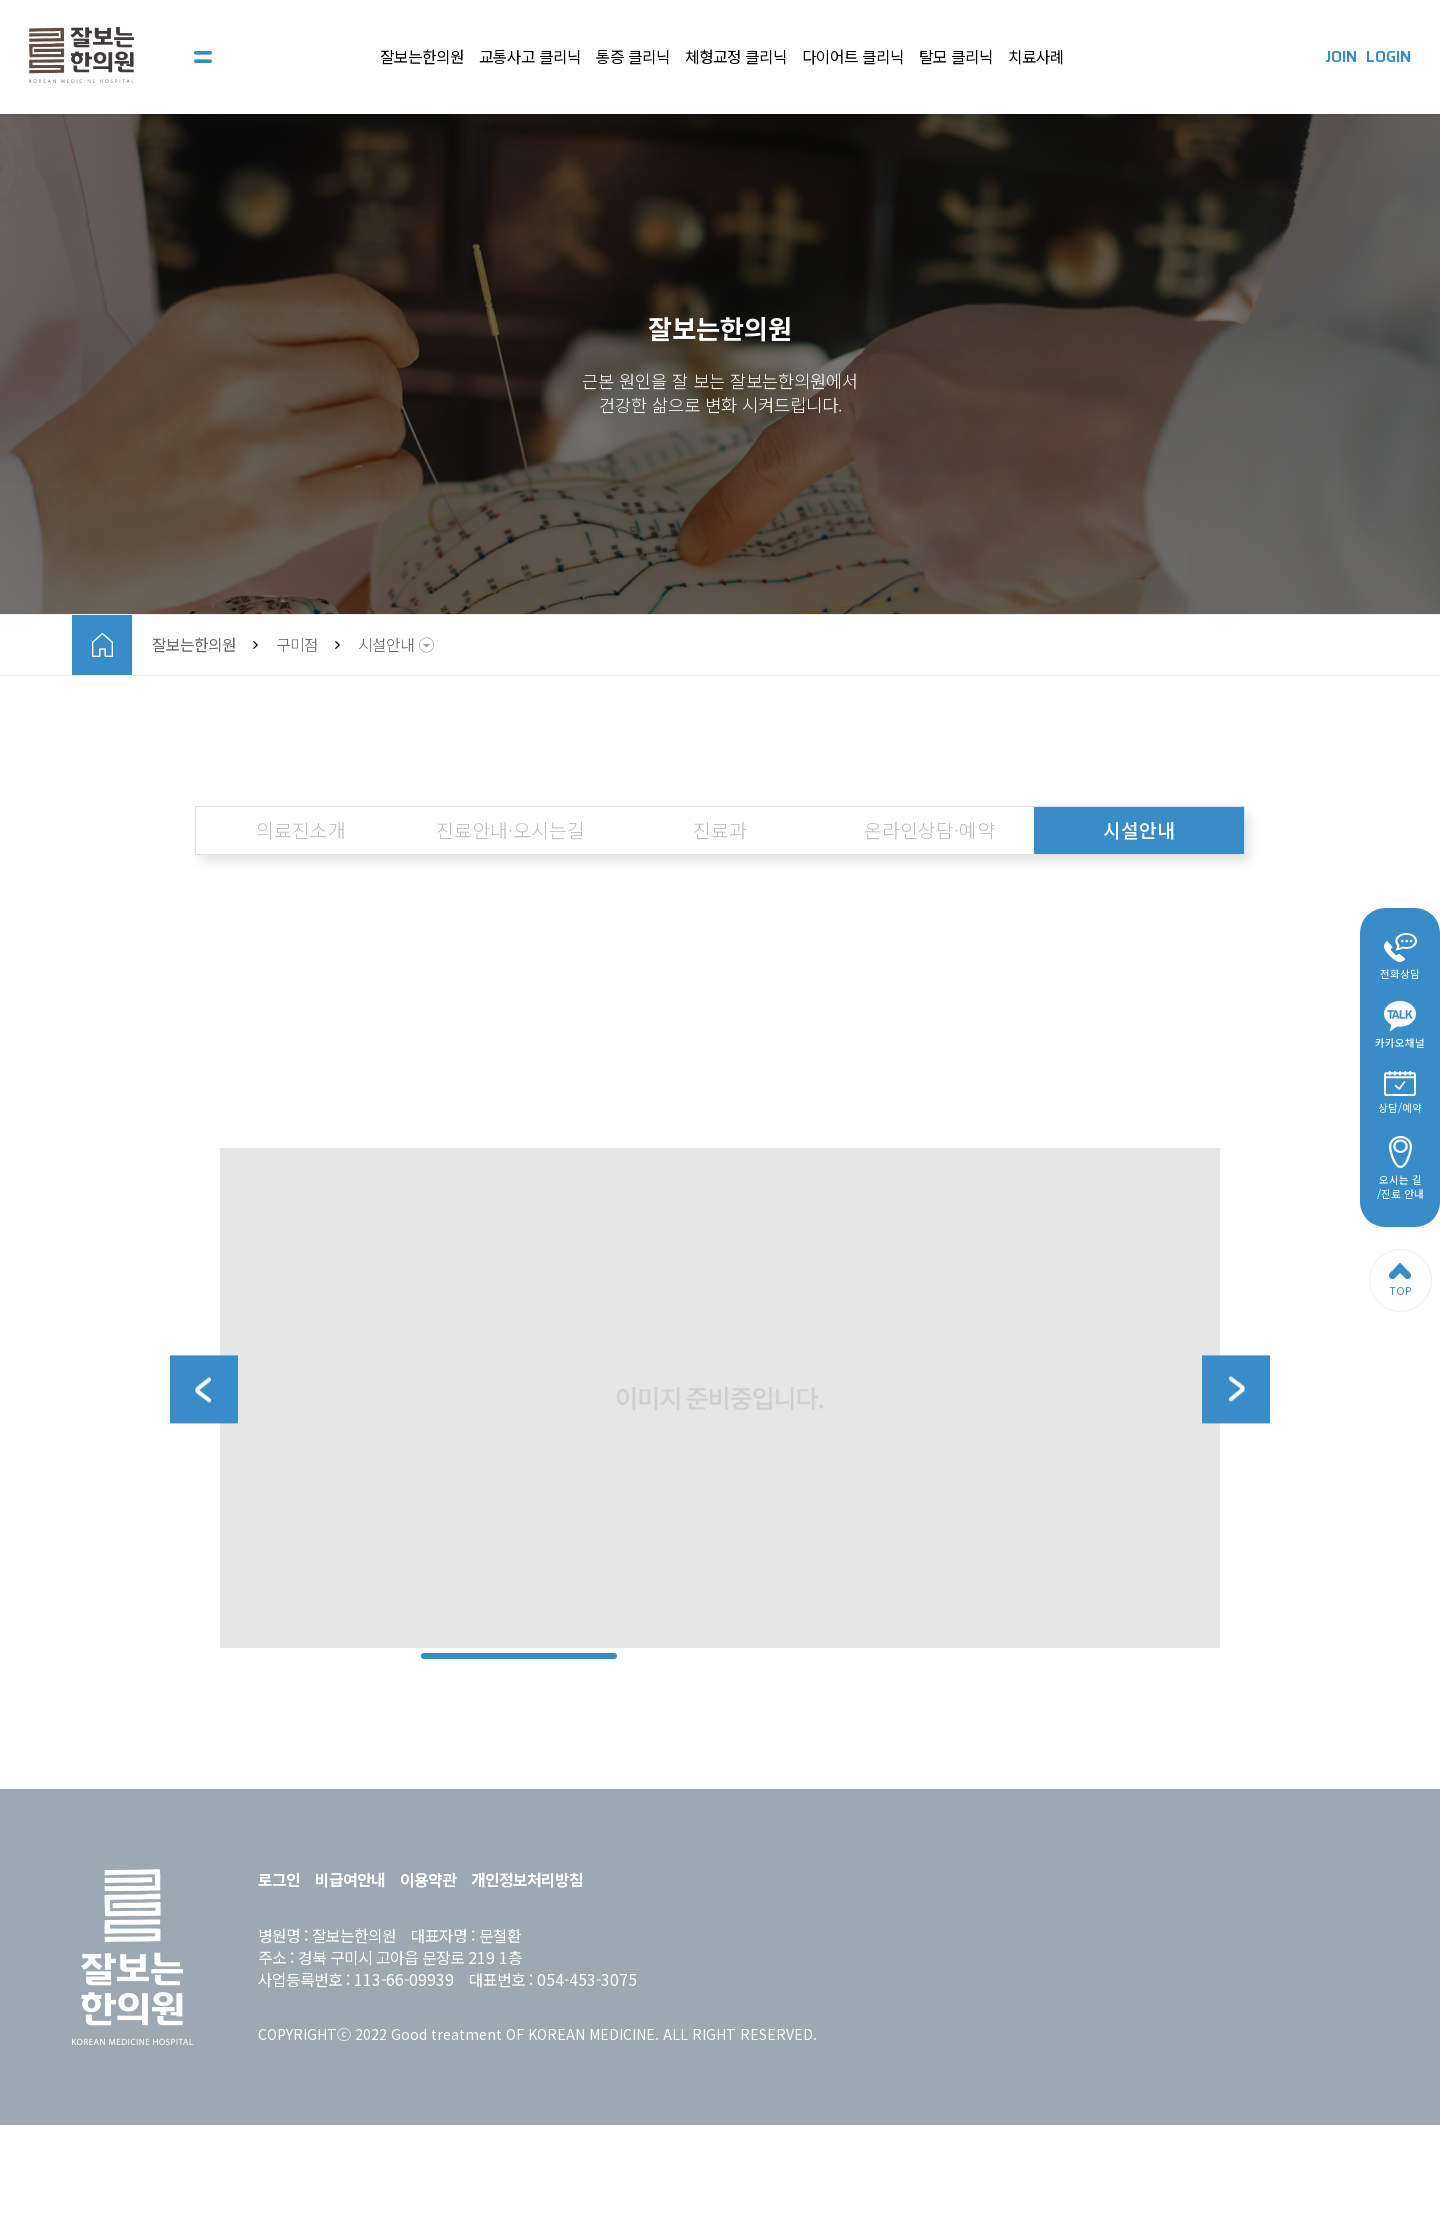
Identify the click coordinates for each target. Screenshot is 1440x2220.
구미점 (297, 644)
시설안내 (386, 644)
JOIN (1341, 57)
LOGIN (1388, 57)
